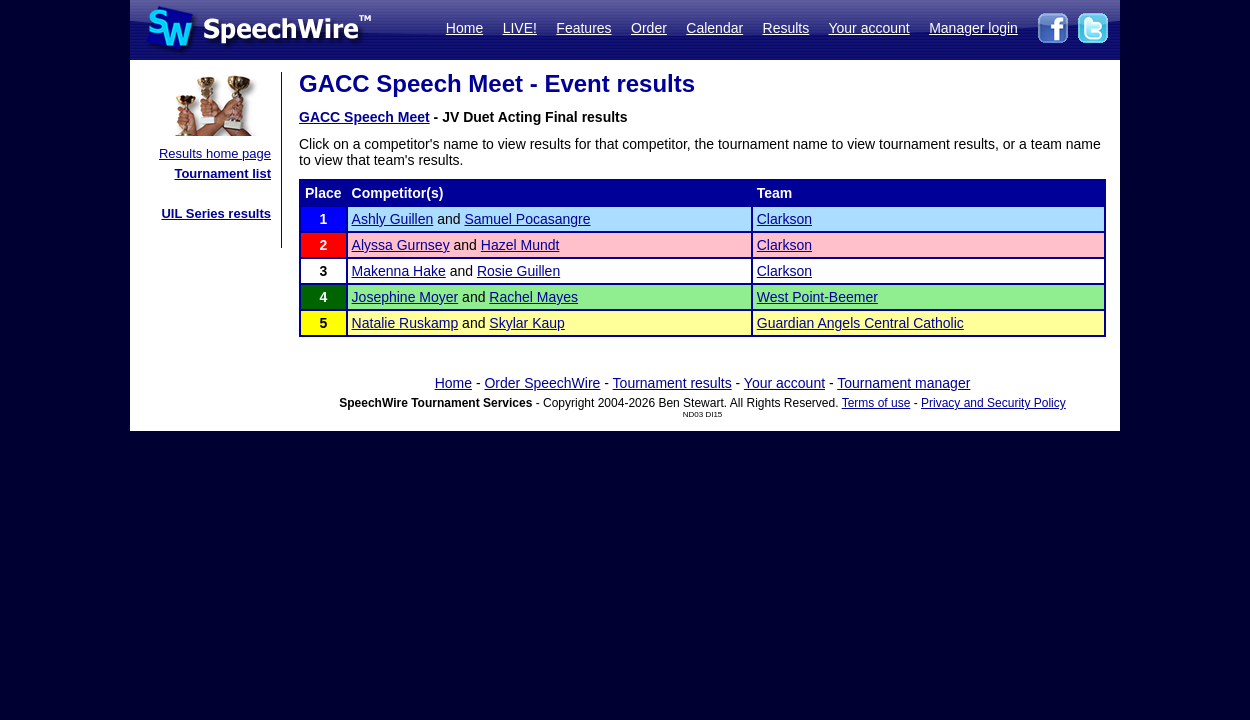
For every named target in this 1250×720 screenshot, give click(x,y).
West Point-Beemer (817, 297)
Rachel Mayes (533, 297)
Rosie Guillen (518, 271)
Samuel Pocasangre (527, 219)
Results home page (215, 153)
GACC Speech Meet (364, 117)
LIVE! (520, 28)
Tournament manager (903, 383)
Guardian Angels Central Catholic (860, 323)
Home (464, 28)
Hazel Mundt (520, 245)
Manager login (973, 28)
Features (583, 28)
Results (786, 28)
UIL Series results (216, 213)
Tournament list (222, 173)
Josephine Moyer (405, 297)
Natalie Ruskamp (405, 323)
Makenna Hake (399, 271)
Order (649, 28)
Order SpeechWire (542, 383)
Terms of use (876, 403)
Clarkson (784, 219)
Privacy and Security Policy (993, 403)
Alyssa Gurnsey (401, 245)
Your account (868, 28)
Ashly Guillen (393, 219)
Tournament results (672, 383)
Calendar (714, 28)
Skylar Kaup (526, 323)
